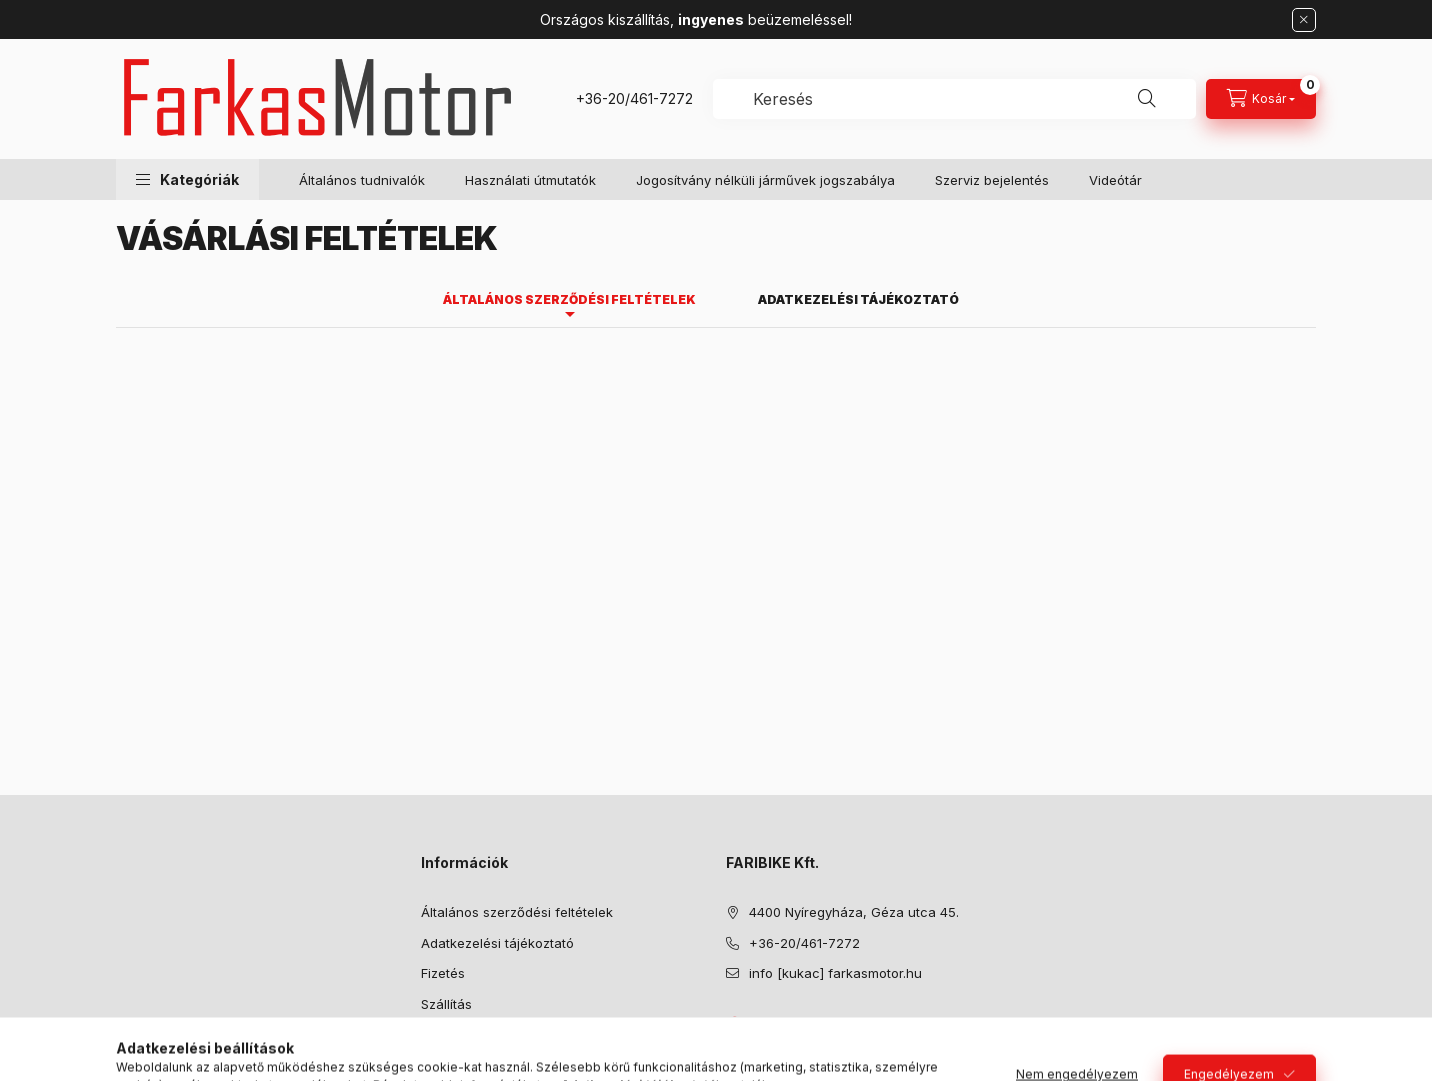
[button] (187, 179)
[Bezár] (1304, 20)
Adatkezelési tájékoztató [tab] (858, 299)
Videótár (1115, 180)
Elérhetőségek (465, 1034)
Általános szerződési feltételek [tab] (569, 299)
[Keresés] (1147, 99)
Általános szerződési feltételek (517, 912)
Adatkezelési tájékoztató (497, 943)
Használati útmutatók (530, 180)
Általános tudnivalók (362, 180)
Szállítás (446, 1004)
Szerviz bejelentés (992, 180)
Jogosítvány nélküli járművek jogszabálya (765, 180)
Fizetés (443, 973)
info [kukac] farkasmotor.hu (835, 973)
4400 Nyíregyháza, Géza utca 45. (854, 912)
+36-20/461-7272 (634, 98)
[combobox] (954, 99)
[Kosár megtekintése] (1261, 99)
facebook (732, 1024)
